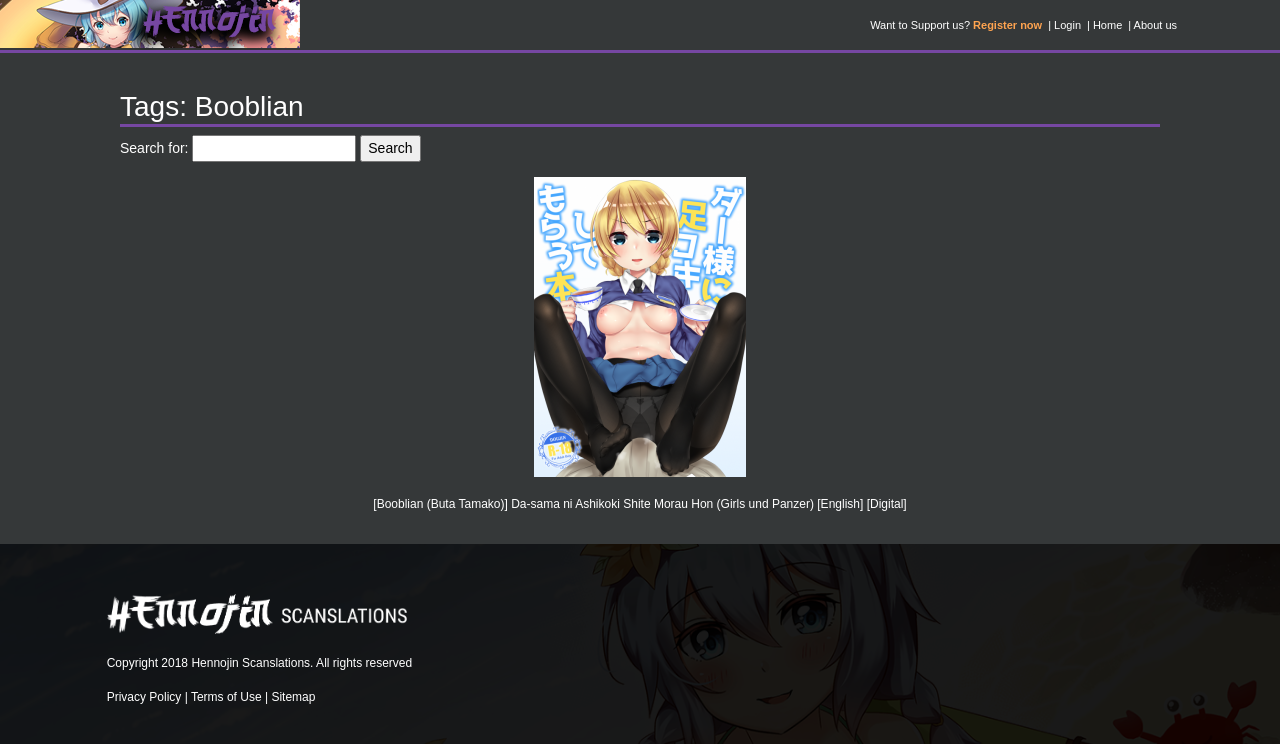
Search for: (154, 148)
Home (1107, 25)
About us (1155, 25)
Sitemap (293, 697)
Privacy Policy (144, 697)
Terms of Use (226, 697)
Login (1067, 25)
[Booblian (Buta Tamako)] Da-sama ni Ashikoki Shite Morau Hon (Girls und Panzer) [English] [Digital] (639, 504)
